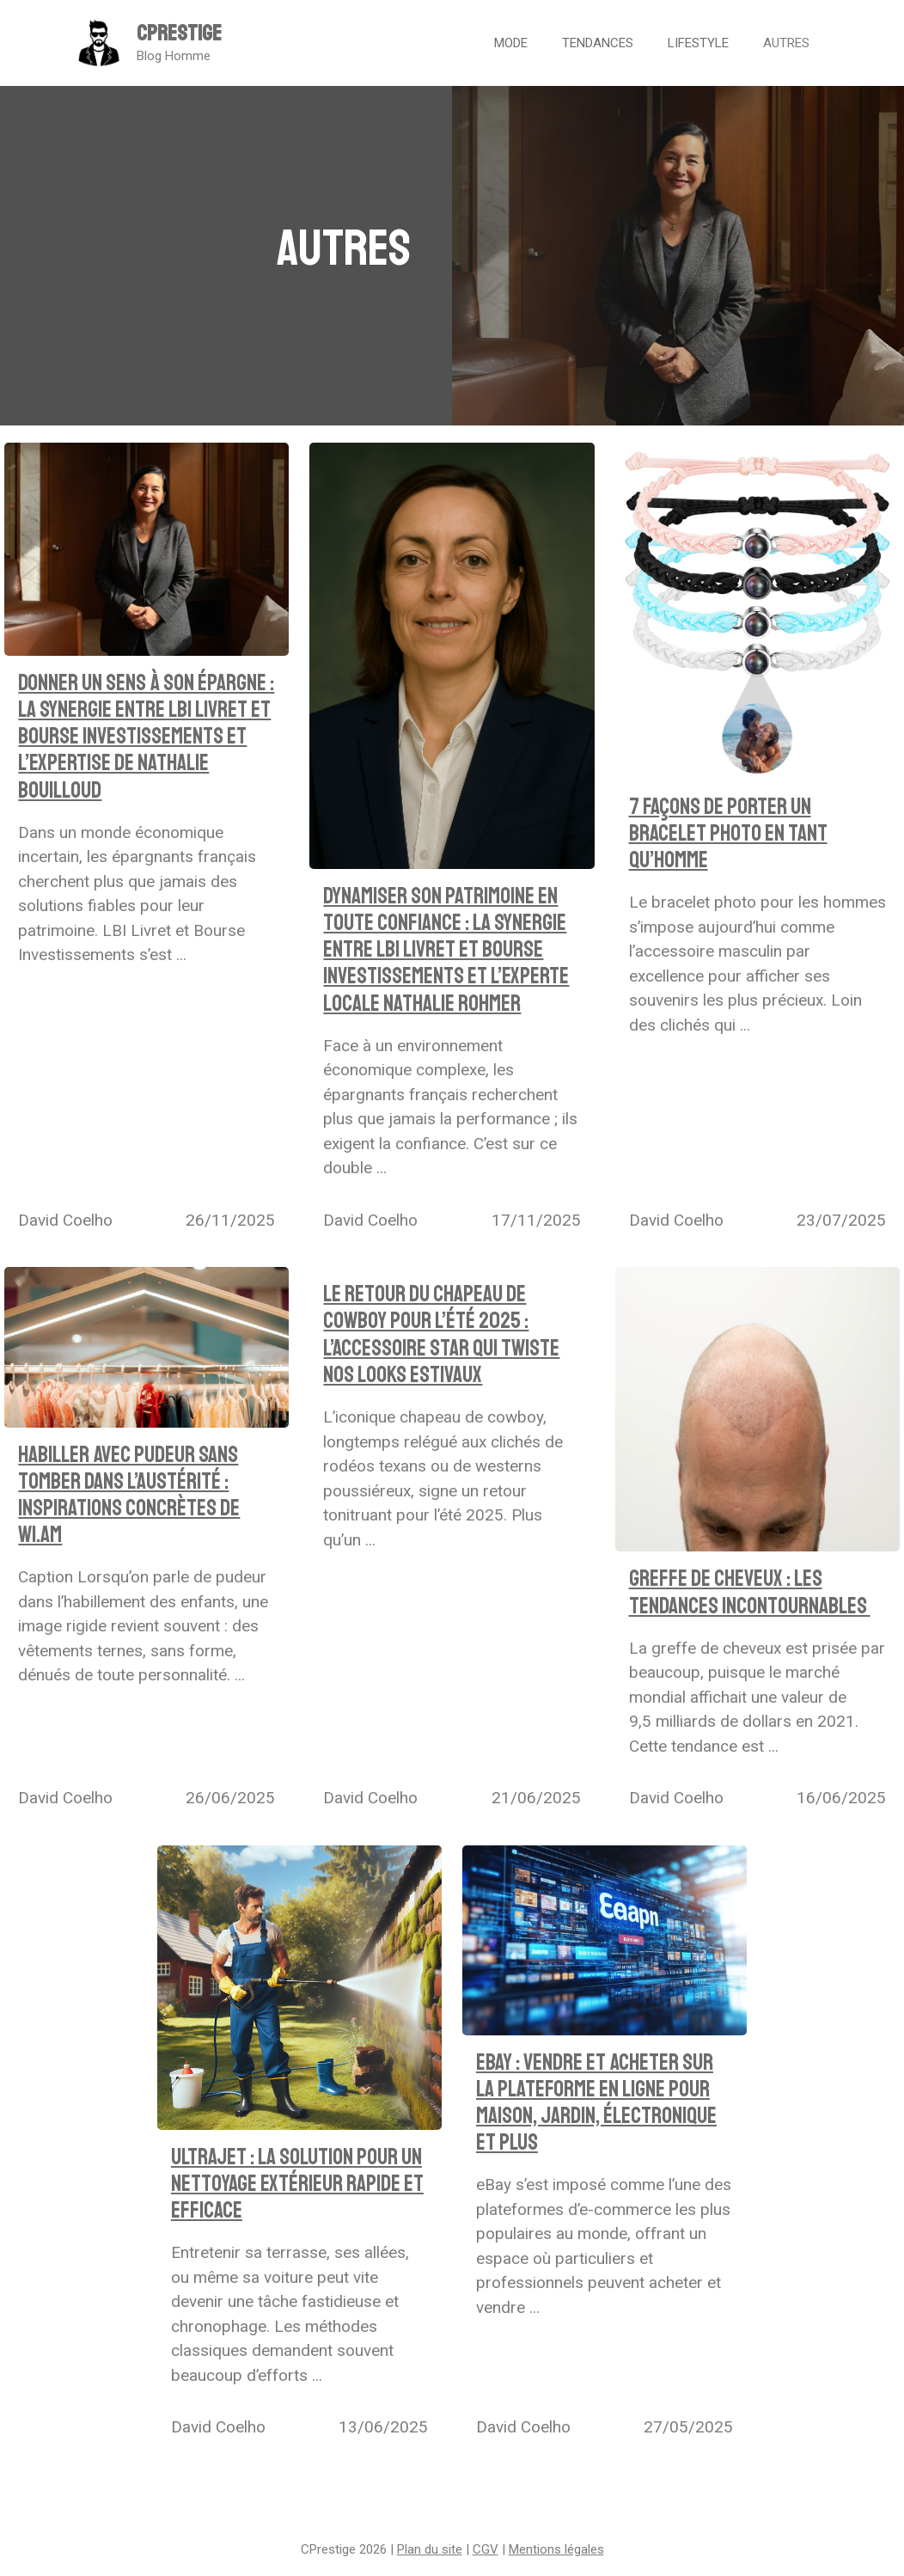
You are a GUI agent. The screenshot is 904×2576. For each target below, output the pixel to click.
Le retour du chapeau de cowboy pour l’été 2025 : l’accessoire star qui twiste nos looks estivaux (441, 1334)
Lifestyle (698, 43)
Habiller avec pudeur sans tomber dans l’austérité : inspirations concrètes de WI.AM (129, 1495)
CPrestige (179, 33)
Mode (511, 43)
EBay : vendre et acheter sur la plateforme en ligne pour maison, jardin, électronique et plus (596, 2102)
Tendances (597, 43)
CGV (485, 2549)
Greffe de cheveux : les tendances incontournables (749, 1591)
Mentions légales (556, 2549)
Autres (786, 43)
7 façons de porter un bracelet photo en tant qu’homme (728, 833)
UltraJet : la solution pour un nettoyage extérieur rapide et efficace (297, 2183)
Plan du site (429, 2549)
